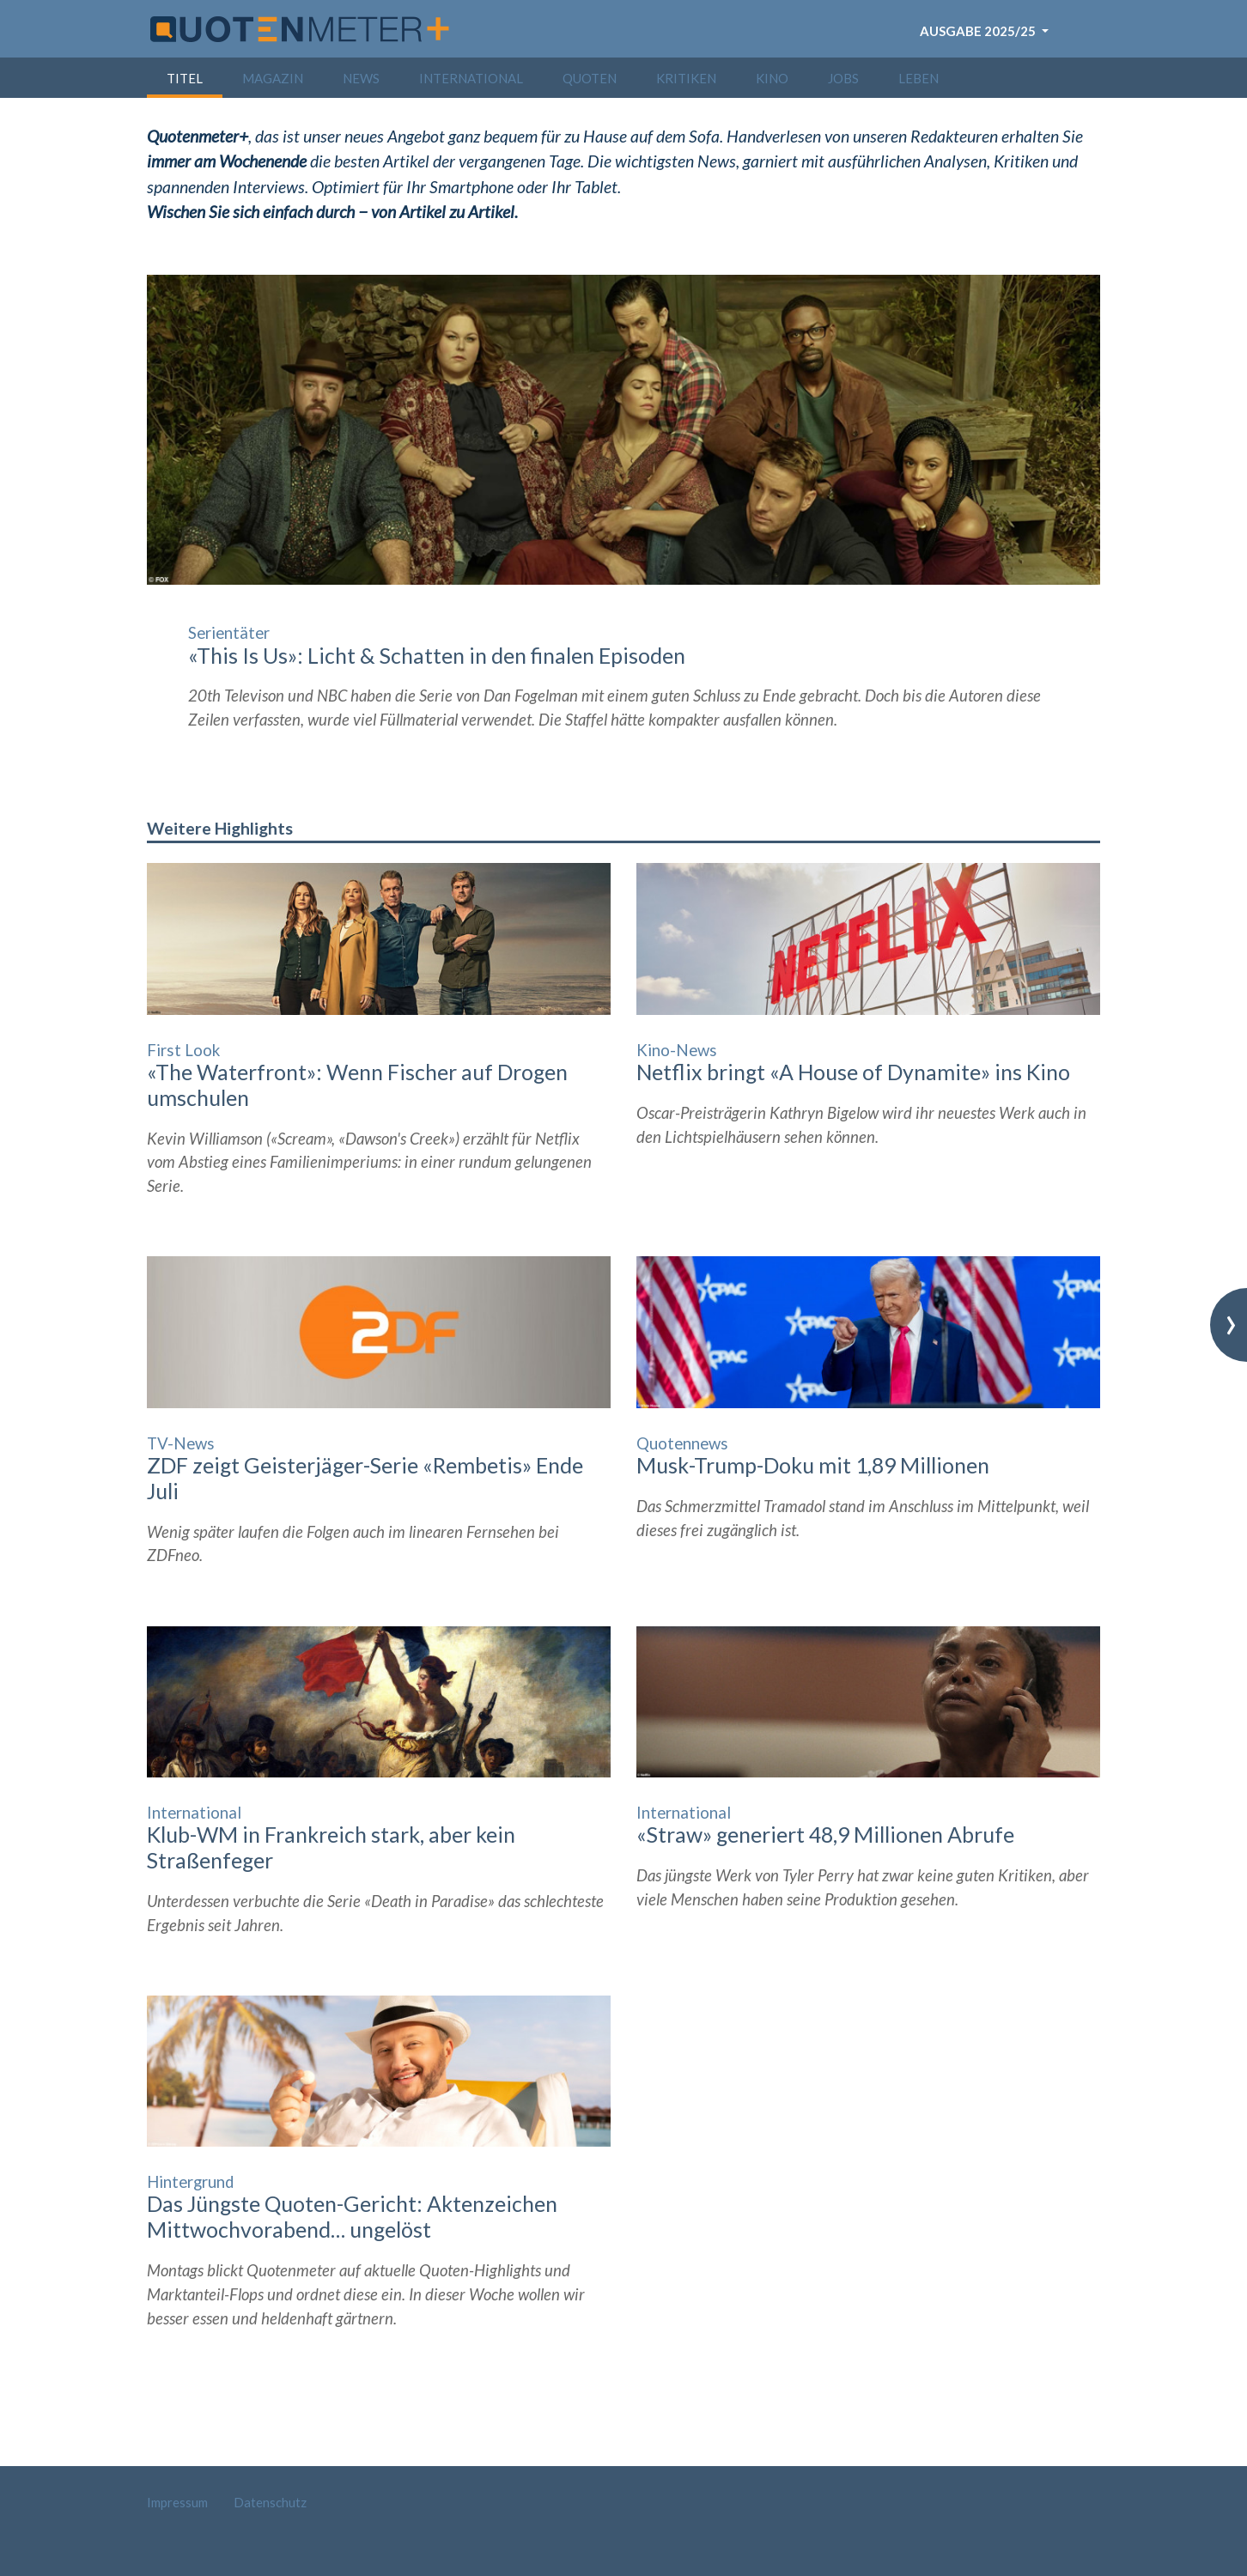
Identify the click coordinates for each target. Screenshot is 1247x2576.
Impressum (177, 2502)
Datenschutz (270, 2502)
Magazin (272, 78)
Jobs (843, 78)
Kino (772, 78)
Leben (918, 78)
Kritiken (686, 78)
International (471, 78)
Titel (185, 78)
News (361, 78)
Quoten (590, 78)
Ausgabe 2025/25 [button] (979, 31)
